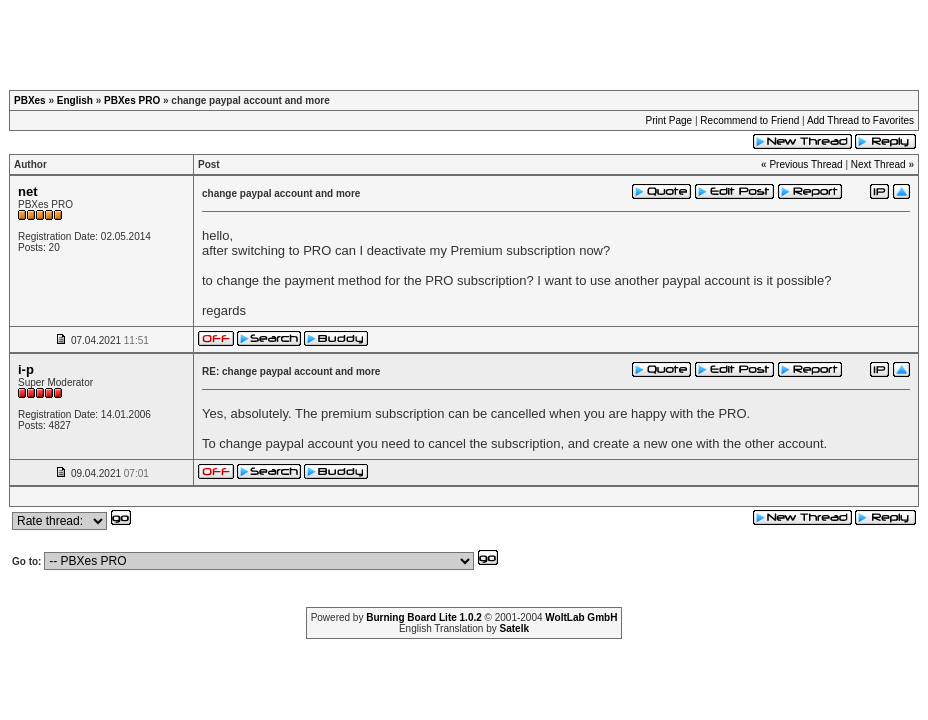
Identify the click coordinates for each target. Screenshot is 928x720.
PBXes (30, 100)
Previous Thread (805, 164)
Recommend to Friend (749, 120)
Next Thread (878, 164)
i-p (26, 369)
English (75, 100)
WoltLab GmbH (581, 617)
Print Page (668, 120)
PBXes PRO (132, 100)
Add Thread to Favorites (860, 120)
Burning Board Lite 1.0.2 (424, 617)
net (28, 191)
